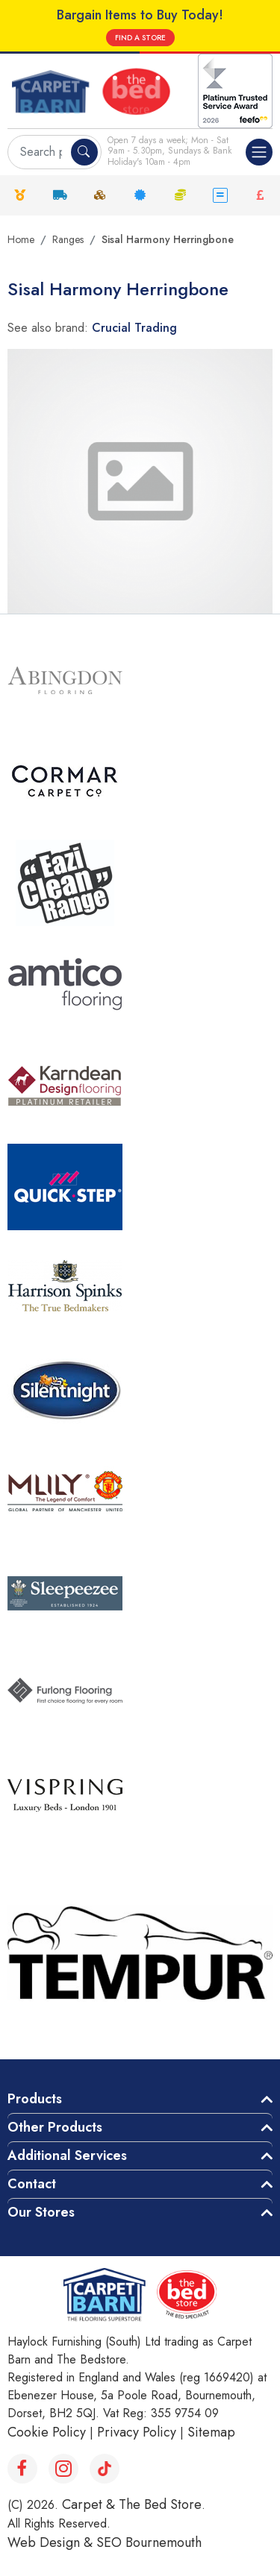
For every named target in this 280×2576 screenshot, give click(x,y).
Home (20, 239)
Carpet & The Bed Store (132, 2504)
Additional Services (67, 2155)
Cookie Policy (46, 2432)
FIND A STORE (140, 37)
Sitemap (211, 2432)
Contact (31, 2184)
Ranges (68, 239)
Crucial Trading (134, 327)
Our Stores (41, 2212)
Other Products (54, 2127)
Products (34, 2099)
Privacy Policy (136, 2432)
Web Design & (51, 2542)
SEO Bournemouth (149, 2542)
